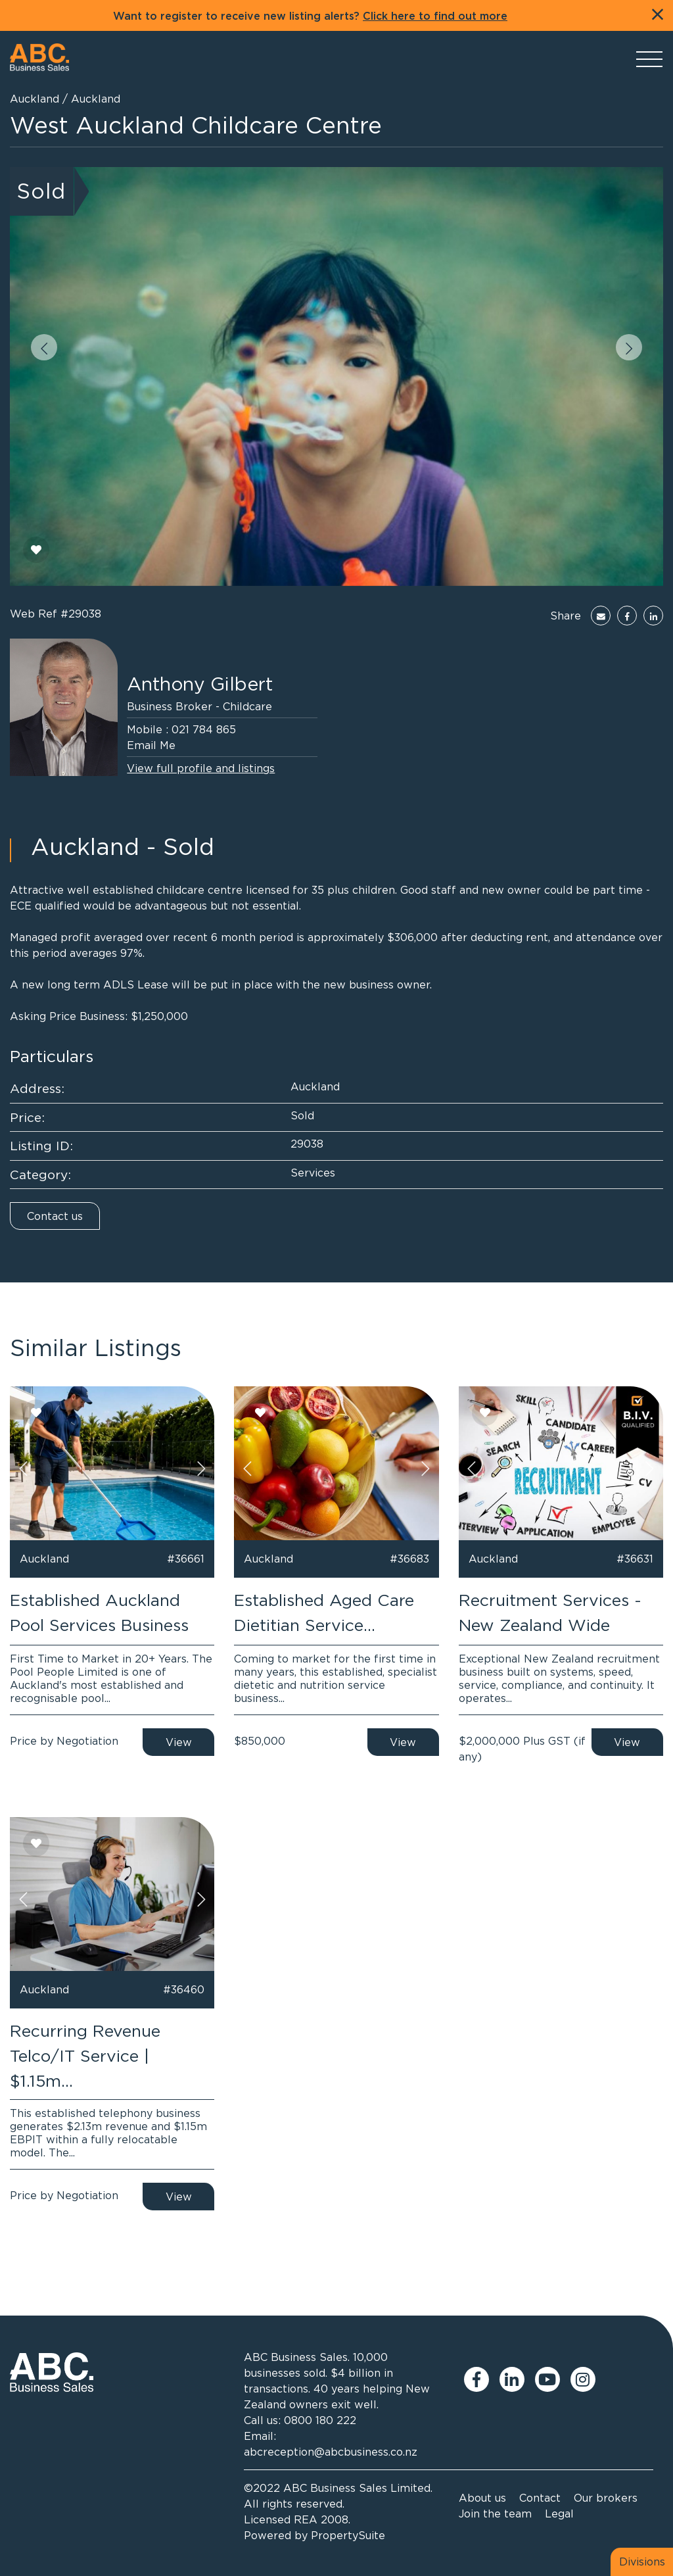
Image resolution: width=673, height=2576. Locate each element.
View (179, 1742)
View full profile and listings (201, 768)
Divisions (642, 2561)
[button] (44, 347)
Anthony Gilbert (200, 684)
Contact (540, 2498)
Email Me (151, 745)
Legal (559, 2513)
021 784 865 (204, 729)
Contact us (55, 1216)
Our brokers (606, 2498)
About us (482, 2498)
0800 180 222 (320, 2420)
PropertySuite (348, 2535)
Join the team (495, 2513)
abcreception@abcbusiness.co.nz (330, 2452)
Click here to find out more (435, 16)
